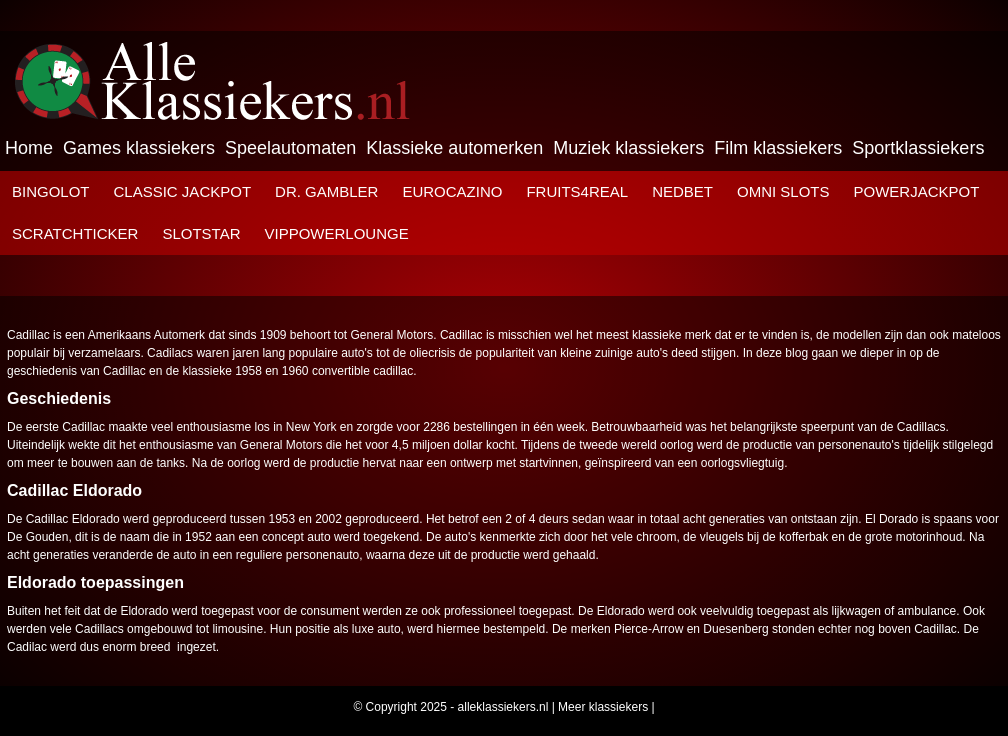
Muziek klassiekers (628, 148)
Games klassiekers (139, 148)
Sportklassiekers (918, 148)
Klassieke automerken (454, 148)
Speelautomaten (290, 148)
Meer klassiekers (603, 707)
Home (29, 148)
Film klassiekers (778, 148)
